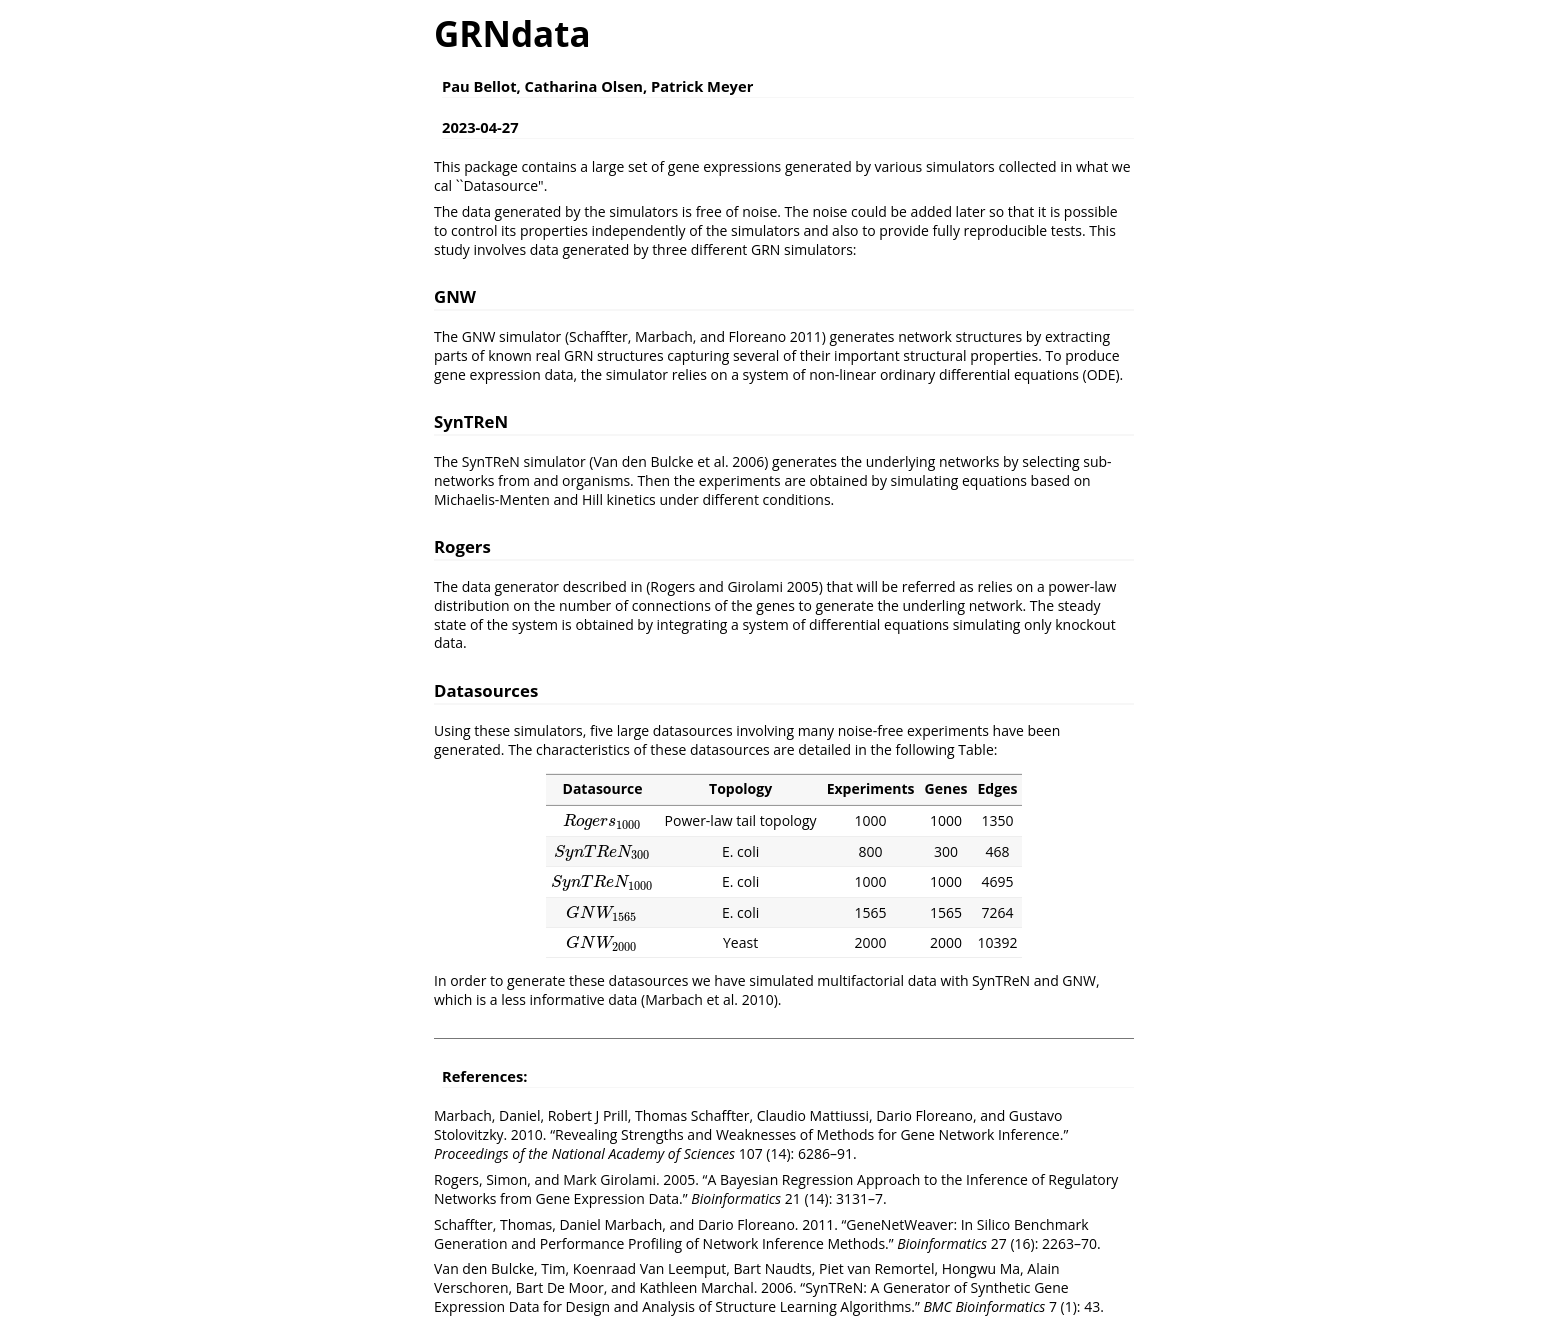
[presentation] (602, 820)
